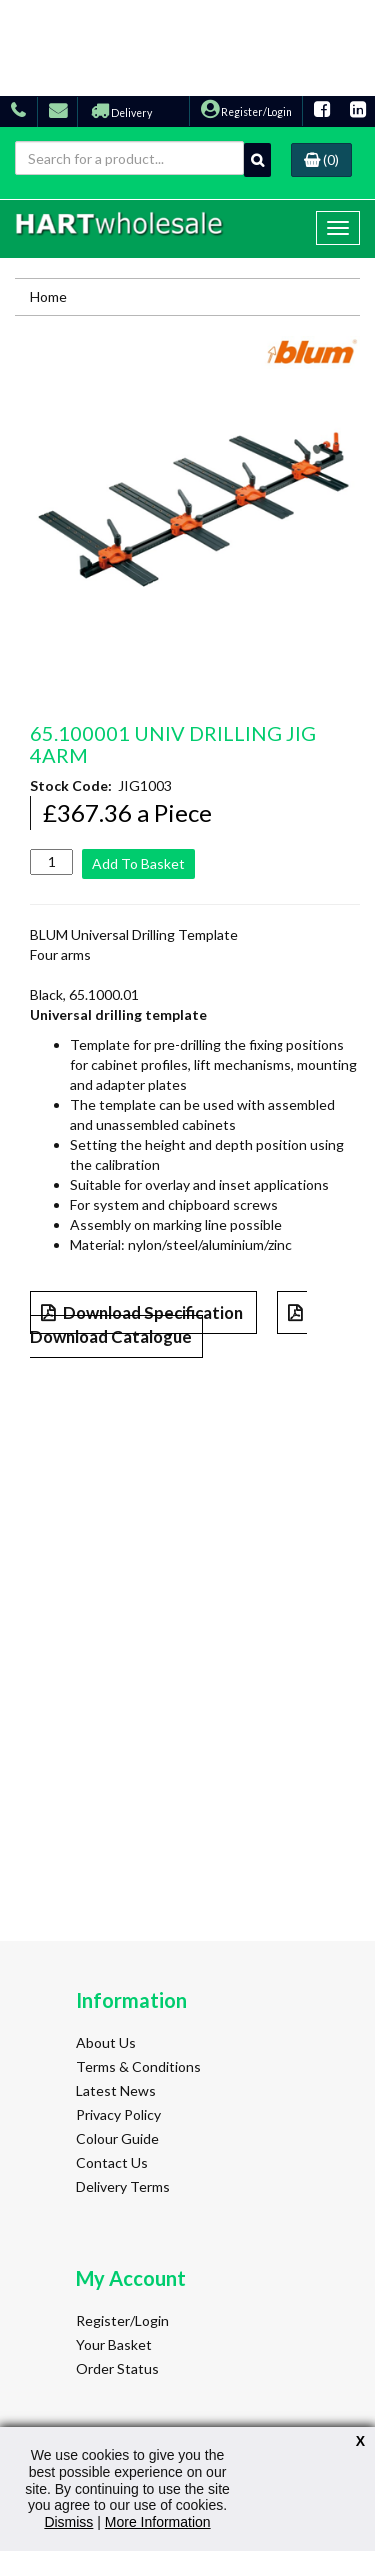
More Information (158, 2522)
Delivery (121, 113)
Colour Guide (117, 2138)
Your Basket (114, 2344)
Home (48, 296)
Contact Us (112, 2162)
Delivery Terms (123, 2186)
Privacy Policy (118, 2114)
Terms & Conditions (138, 2066)
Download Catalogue (168, 1326)
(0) (321, 159)
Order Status (117, 2368)
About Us (106, 2042)
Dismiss (68, 2522)
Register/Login (246, 112)
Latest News (116, 2090)
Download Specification (143, 1312)
